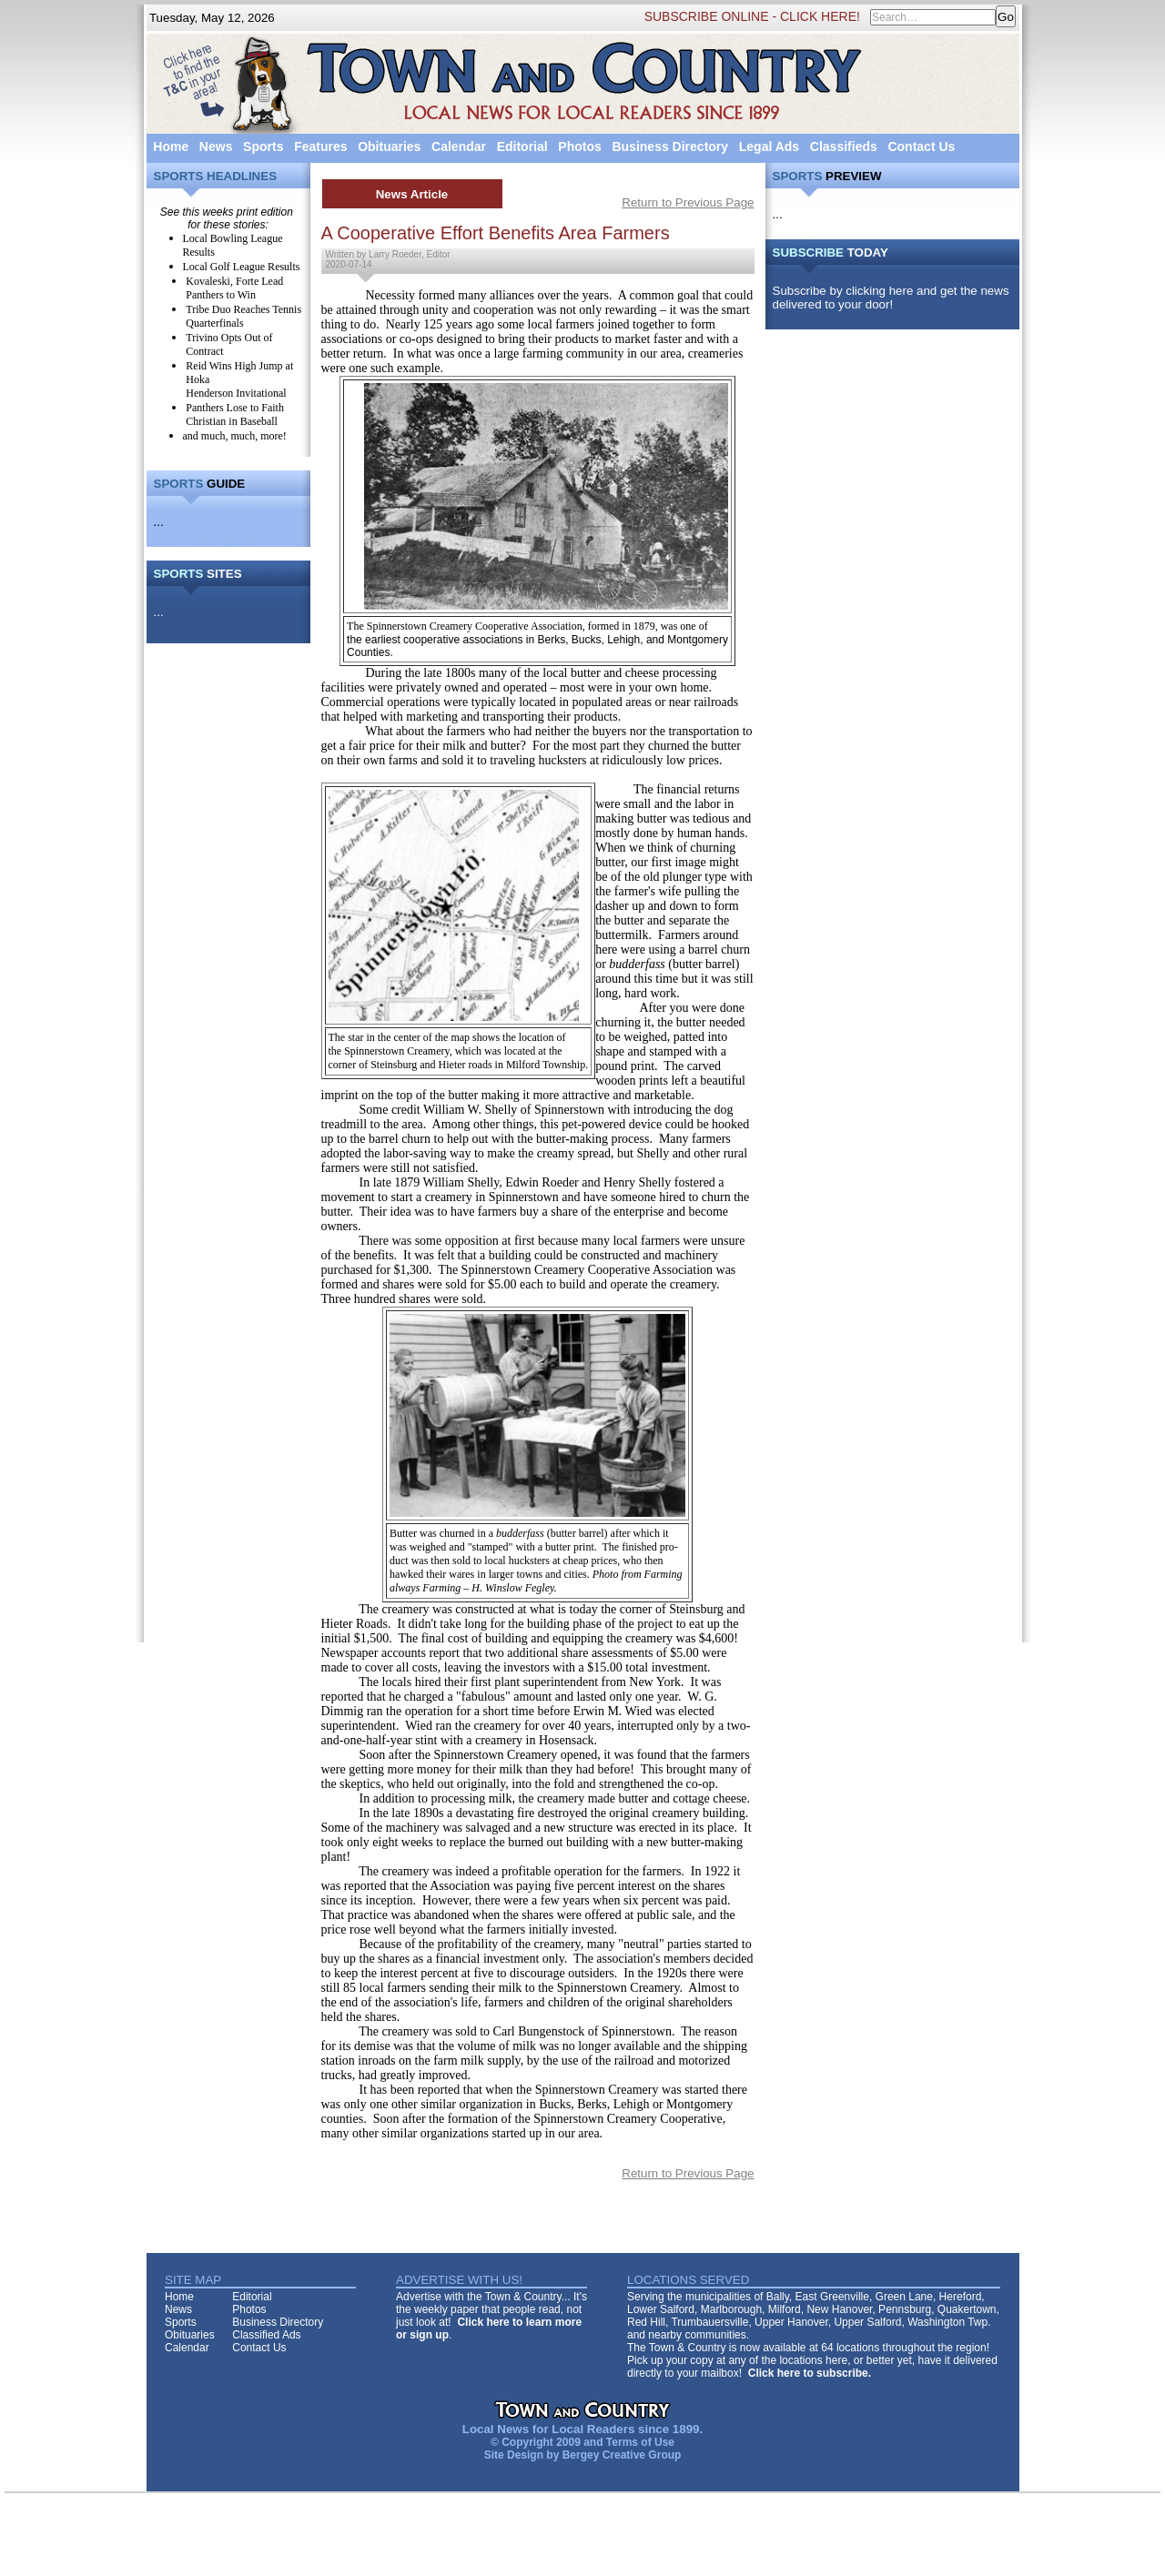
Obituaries (389, 146)
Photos (579, 146)
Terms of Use (640, 2442)
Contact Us (921, 146)
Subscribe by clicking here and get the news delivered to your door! (891, 297)
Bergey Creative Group (622, 2455)
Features (320, 146)
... (159, 522)
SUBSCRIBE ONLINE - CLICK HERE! (752, 16)
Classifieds (843, 146)
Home (170, 146)
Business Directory (670, 146)
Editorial (522, 146)
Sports (263, 146)
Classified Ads (266, 2335)
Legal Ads (769, 146)
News (216, 146)
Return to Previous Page (688, 202)
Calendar (458, 146)
